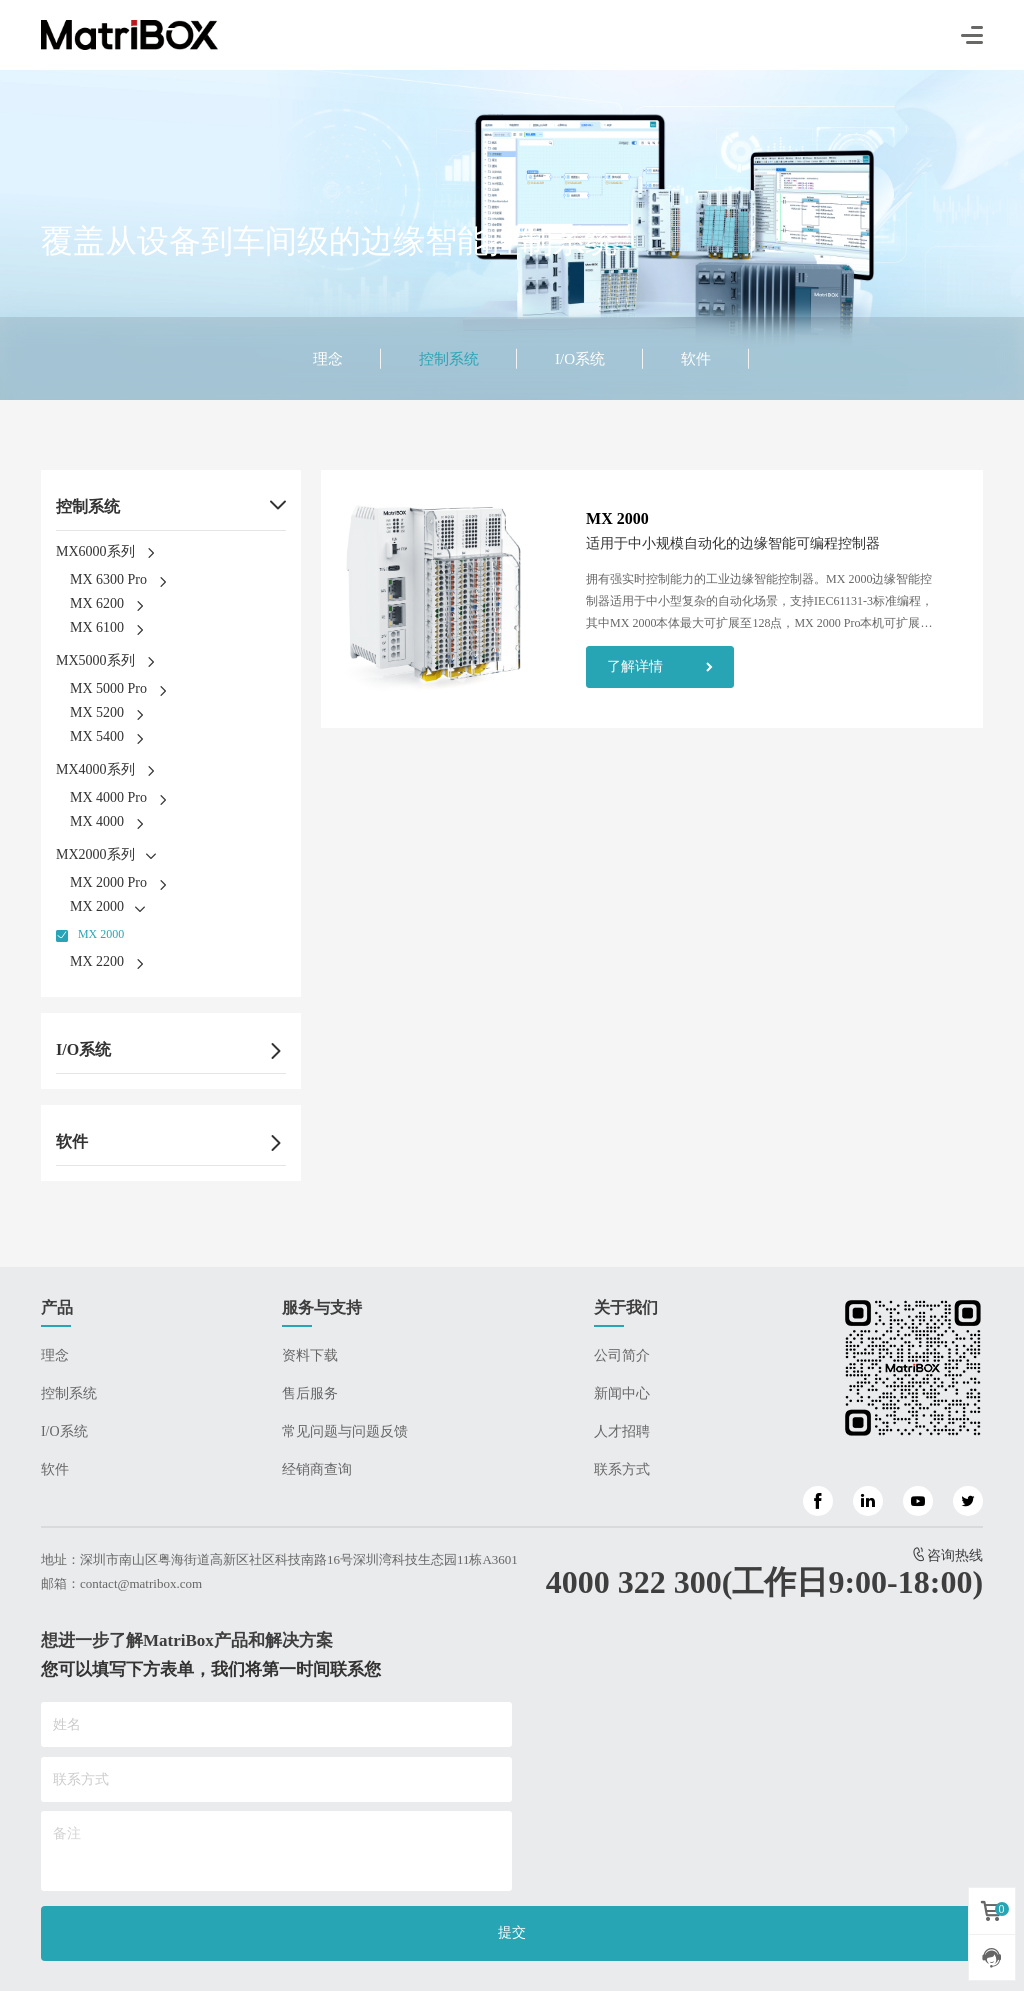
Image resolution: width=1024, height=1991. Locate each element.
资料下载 (310, 1355)
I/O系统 (580, 359)
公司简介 (622, 1355)
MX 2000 (101, 934)
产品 (57, 1307)
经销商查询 (317, 1469)
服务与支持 (322, 1307)
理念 (328, 359)
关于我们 (626, 1307)
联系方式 (622, 1469)
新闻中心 (622, 1393)
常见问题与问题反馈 (345, 1431)
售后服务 (310, 1393)
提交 (512, 1932)
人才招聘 (622, 1431)
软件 (696, 359)
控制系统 (449, 359)
